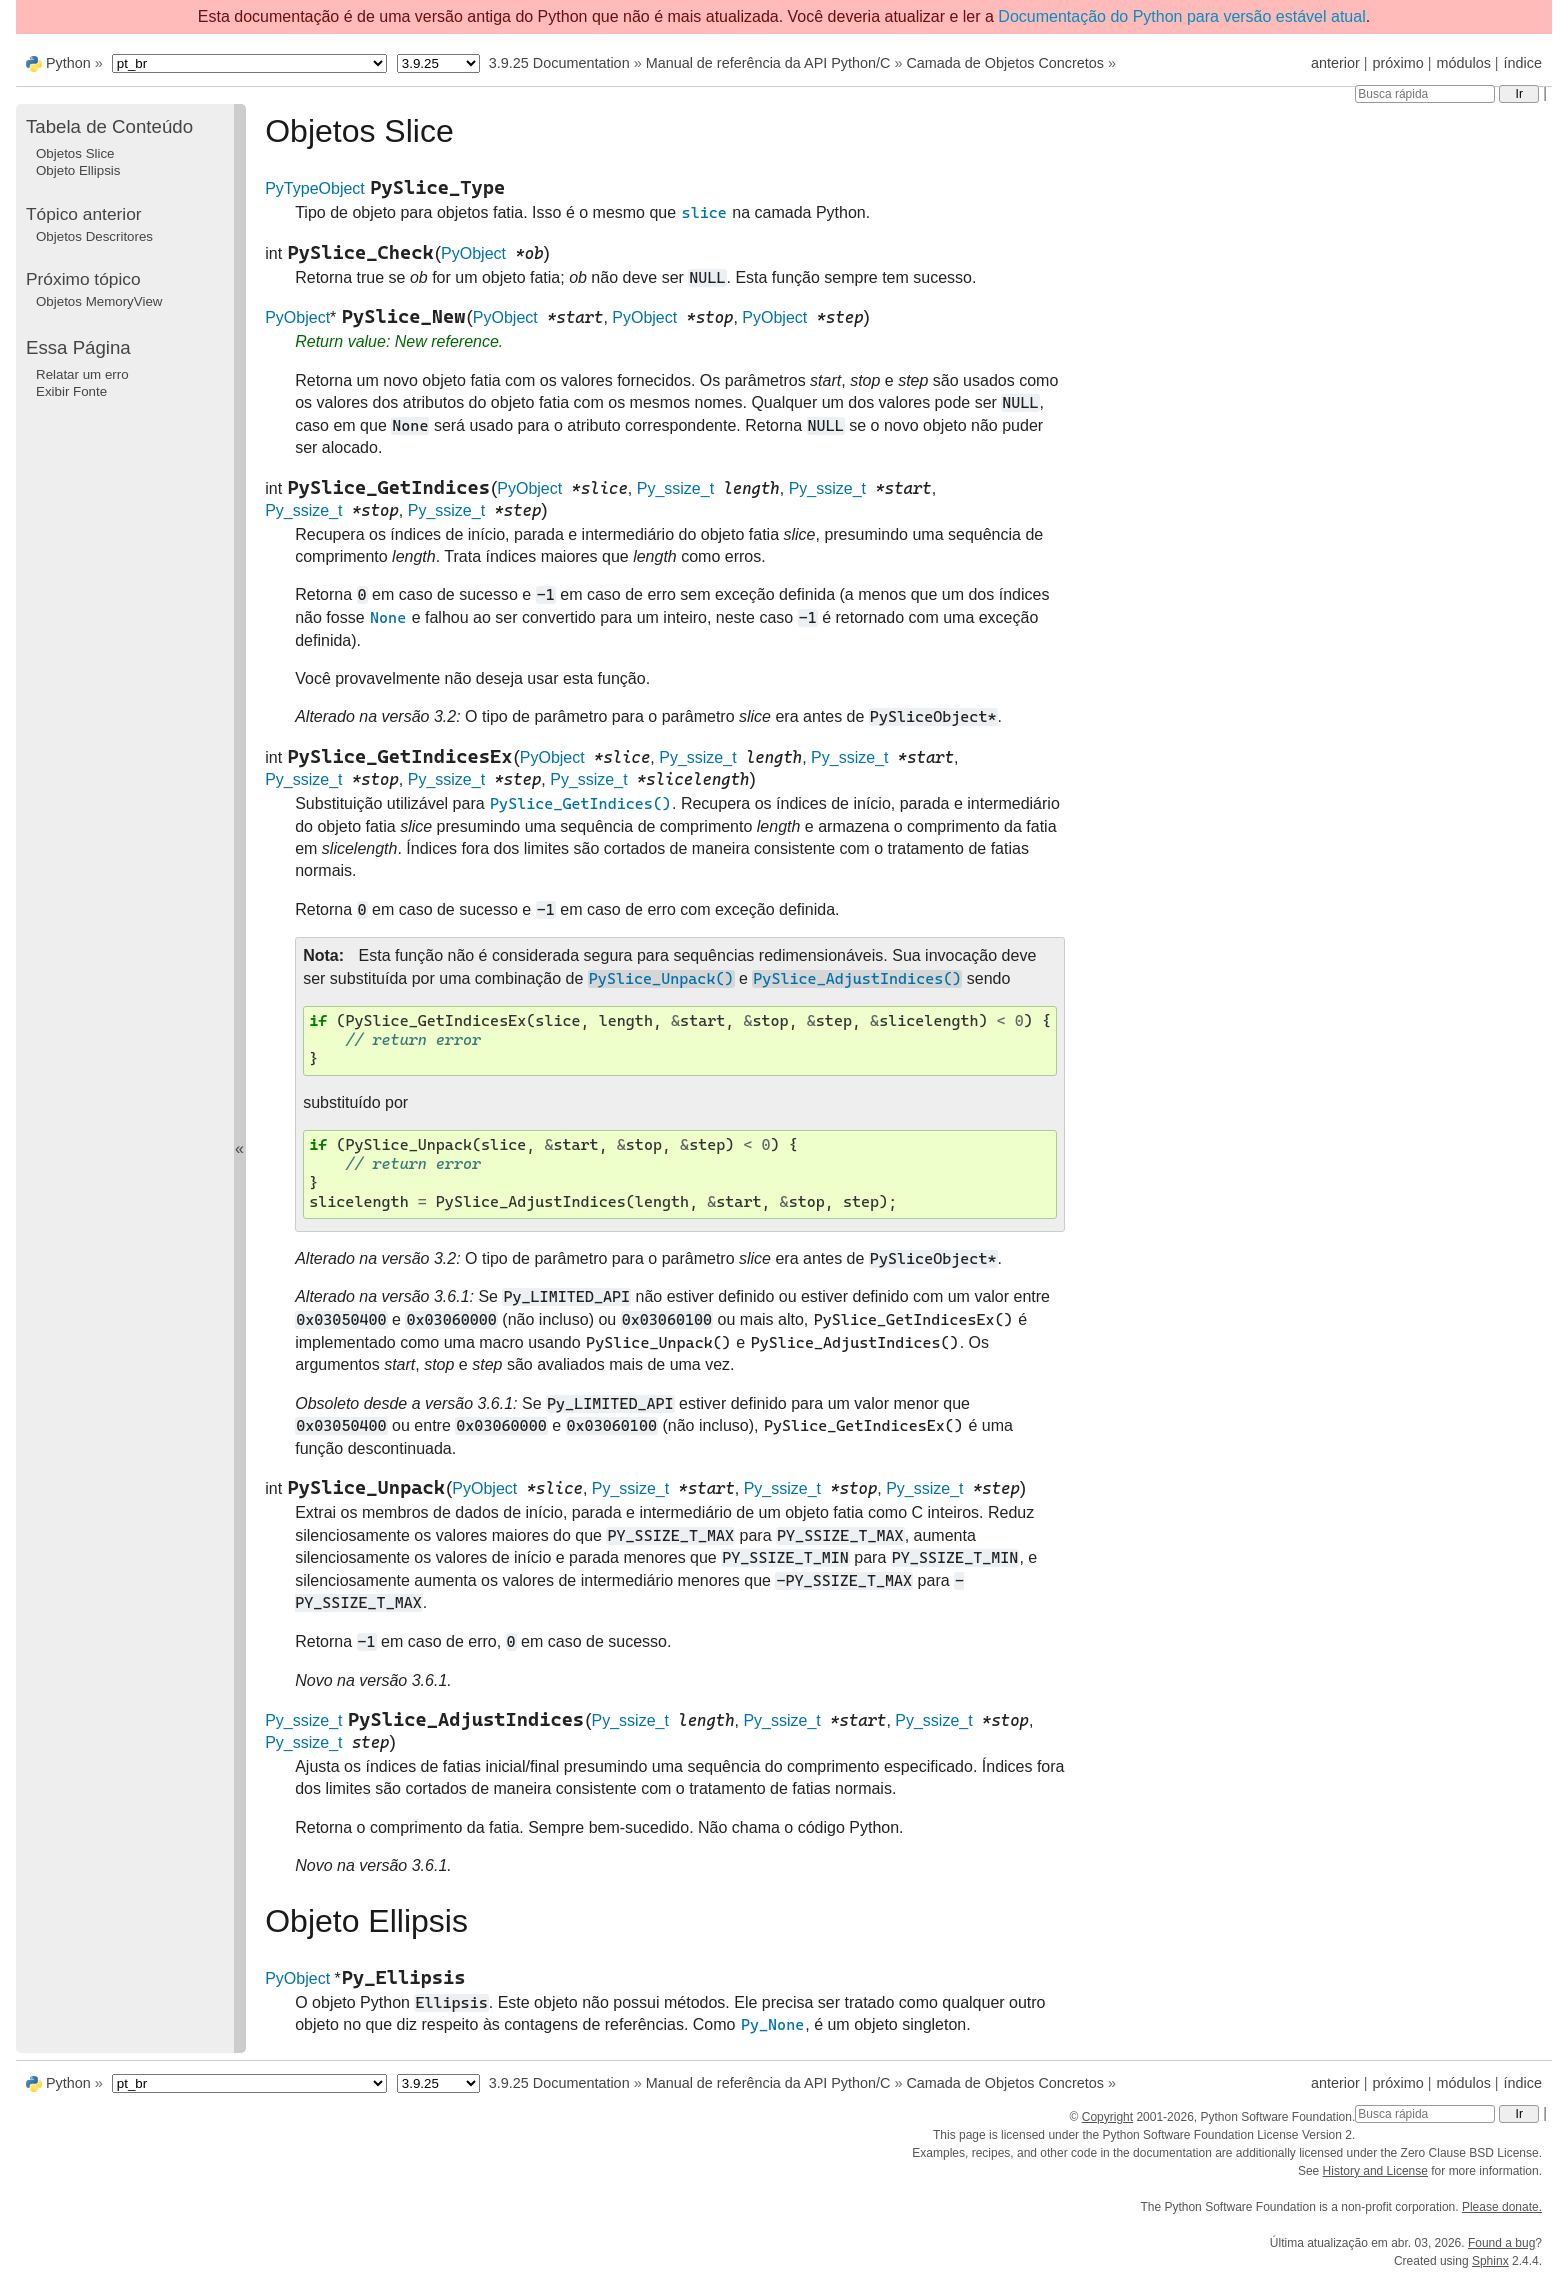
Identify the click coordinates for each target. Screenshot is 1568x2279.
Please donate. (1502, 2207)
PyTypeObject (315, 188)
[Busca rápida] (1425, 94)
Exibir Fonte (71, 391)
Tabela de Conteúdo (109, 126)
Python (68, 63)
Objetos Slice (75, 153)
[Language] (249, 63)
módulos (1463, 63)
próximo (1398, 63)
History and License (1375, 2171)
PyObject (473, 253)
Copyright (1107, 2117)
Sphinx (1490, 2261)
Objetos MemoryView (99, 301)
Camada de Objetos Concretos (1005, 63)
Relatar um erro (82, 374)
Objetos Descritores (94, 236)
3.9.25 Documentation (559, 63)
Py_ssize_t (675, 488)
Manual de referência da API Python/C (768, 63)
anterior (1335, 63)
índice (1523, 63)
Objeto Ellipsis (78, 170)
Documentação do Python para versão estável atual (1181, 16)
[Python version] (438, 63)
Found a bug (1501, 2243)
